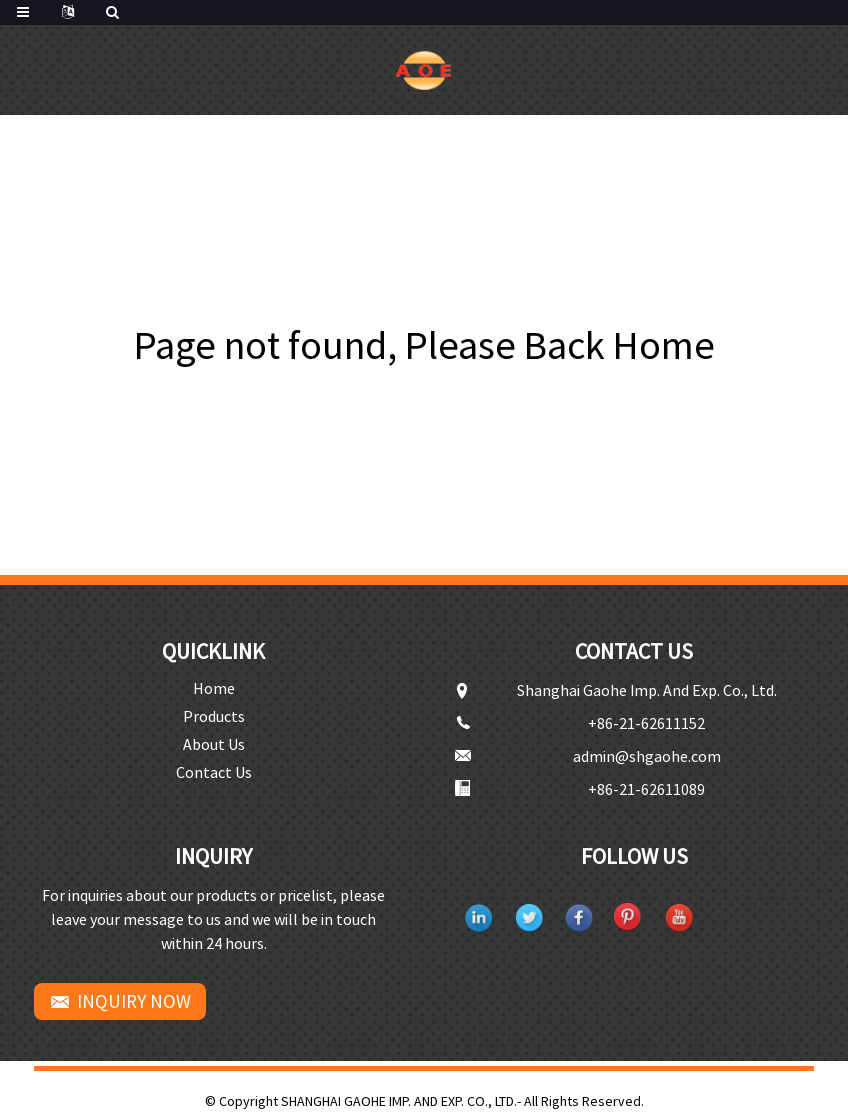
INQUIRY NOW (134, 1001)
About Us (214, 744)
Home (214, 688)
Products (214, 716)
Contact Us (214, 772)
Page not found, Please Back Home (424, 345)
